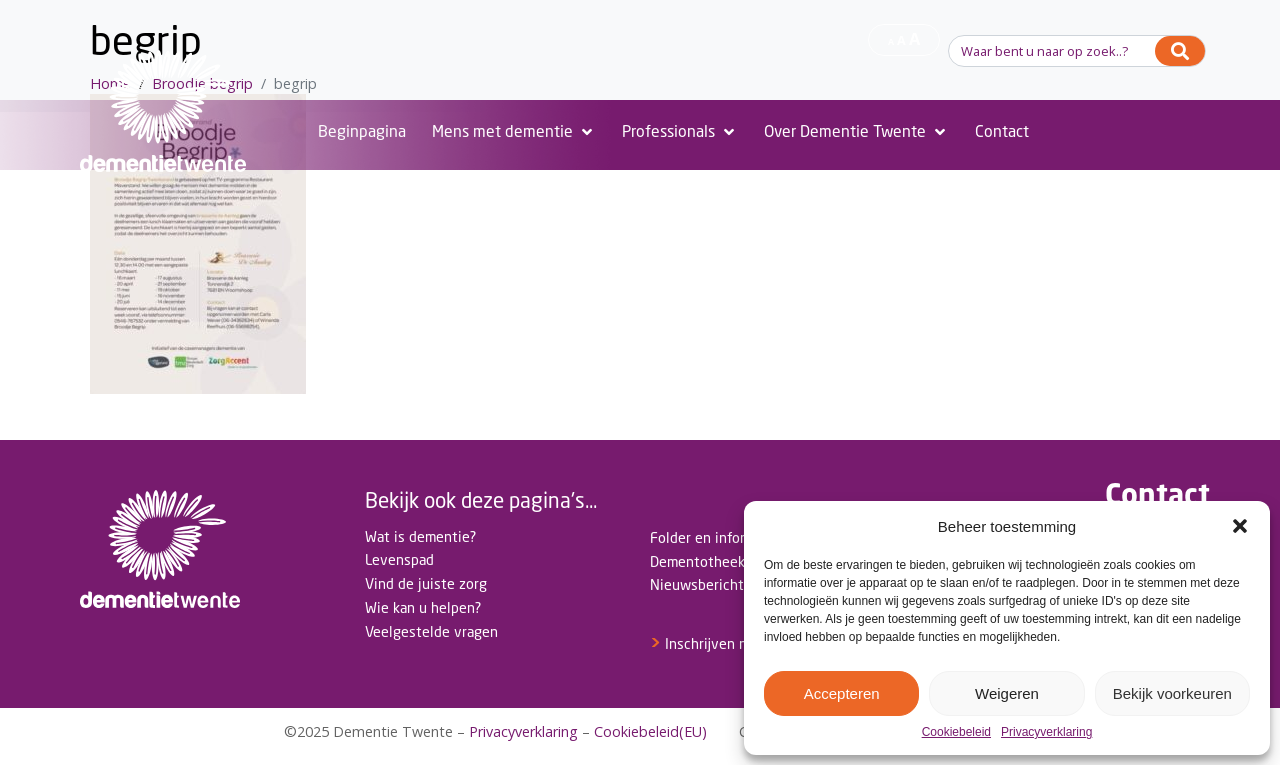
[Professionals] (680, 132)
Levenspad (399, 559)
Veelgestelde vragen (431, 631)
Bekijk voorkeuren (1172, 693)
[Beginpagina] (362, 132)
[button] (1240, 526)
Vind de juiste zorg (426, 583)
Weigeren (1007, 693)
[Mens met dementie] (514, 132)
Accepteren (842, 693)
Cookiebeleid (956, 732)
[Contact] (1002, 132)
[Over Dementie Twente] (856, 132)
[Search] (1180, 51)
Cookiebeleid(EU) (650, 731)
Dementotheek (697, 561)
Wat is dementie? (420, 536)
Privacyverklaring (1046, 732)
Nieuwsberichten (705, 584)
